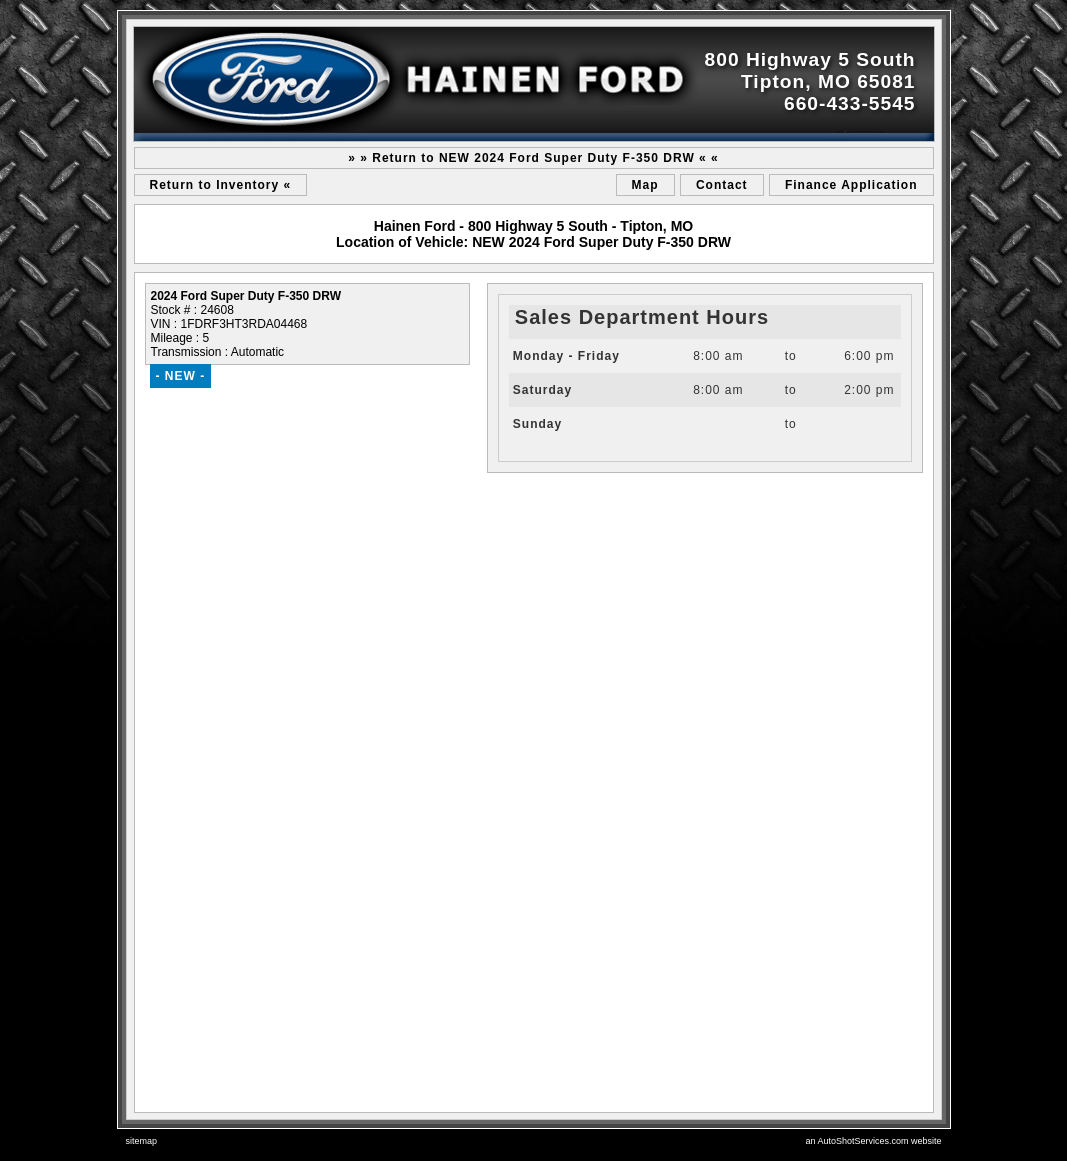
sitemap (142, 1141)
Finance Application (851, 185)
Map (645, 185)
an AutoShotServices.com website (873, 1141)
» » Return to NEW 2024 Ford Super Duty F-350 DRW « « (533, 158)
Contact (722, 185)
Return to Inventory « (221, 185)
